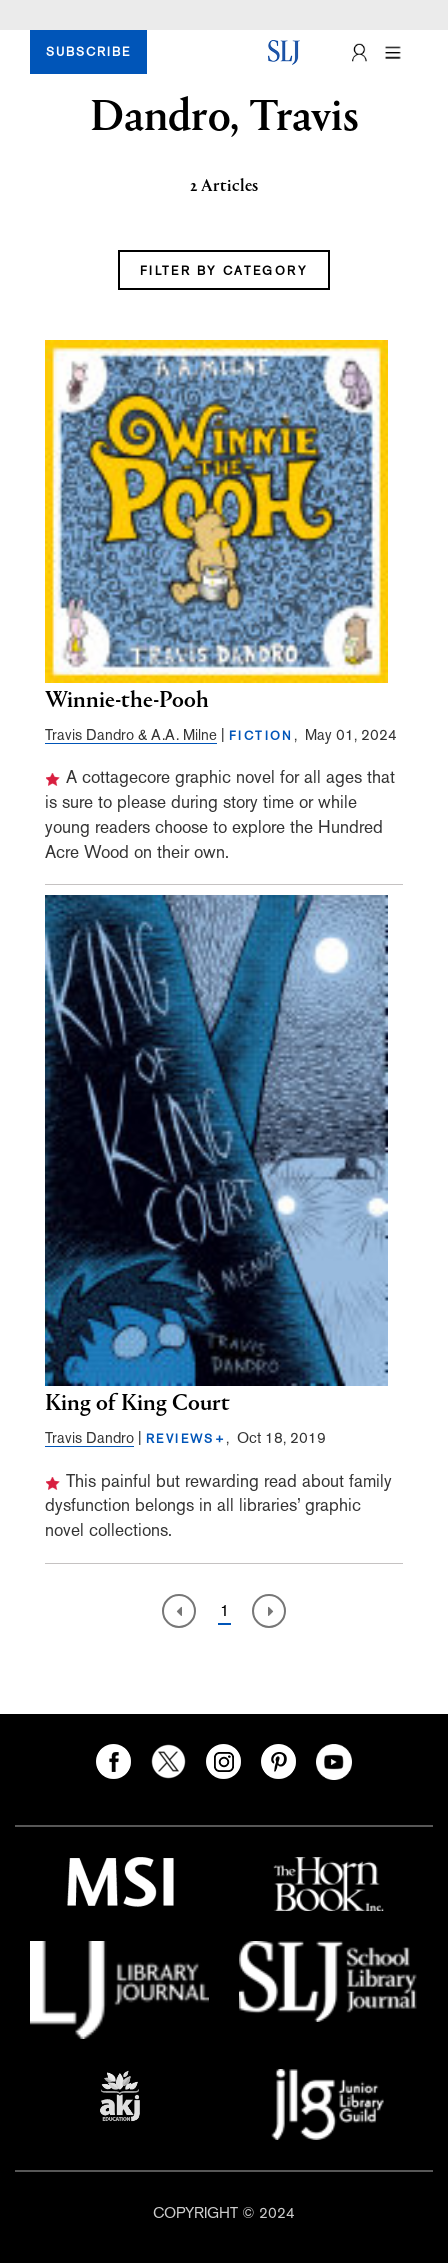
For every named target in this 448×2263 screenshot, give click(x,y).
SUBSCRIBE (88, 52)
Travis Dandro (89, 1437)
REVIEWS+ (186, 1439)
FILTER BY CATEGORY (224, 271)
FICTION (261, 736)
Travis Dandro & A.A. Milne (131, 734)
